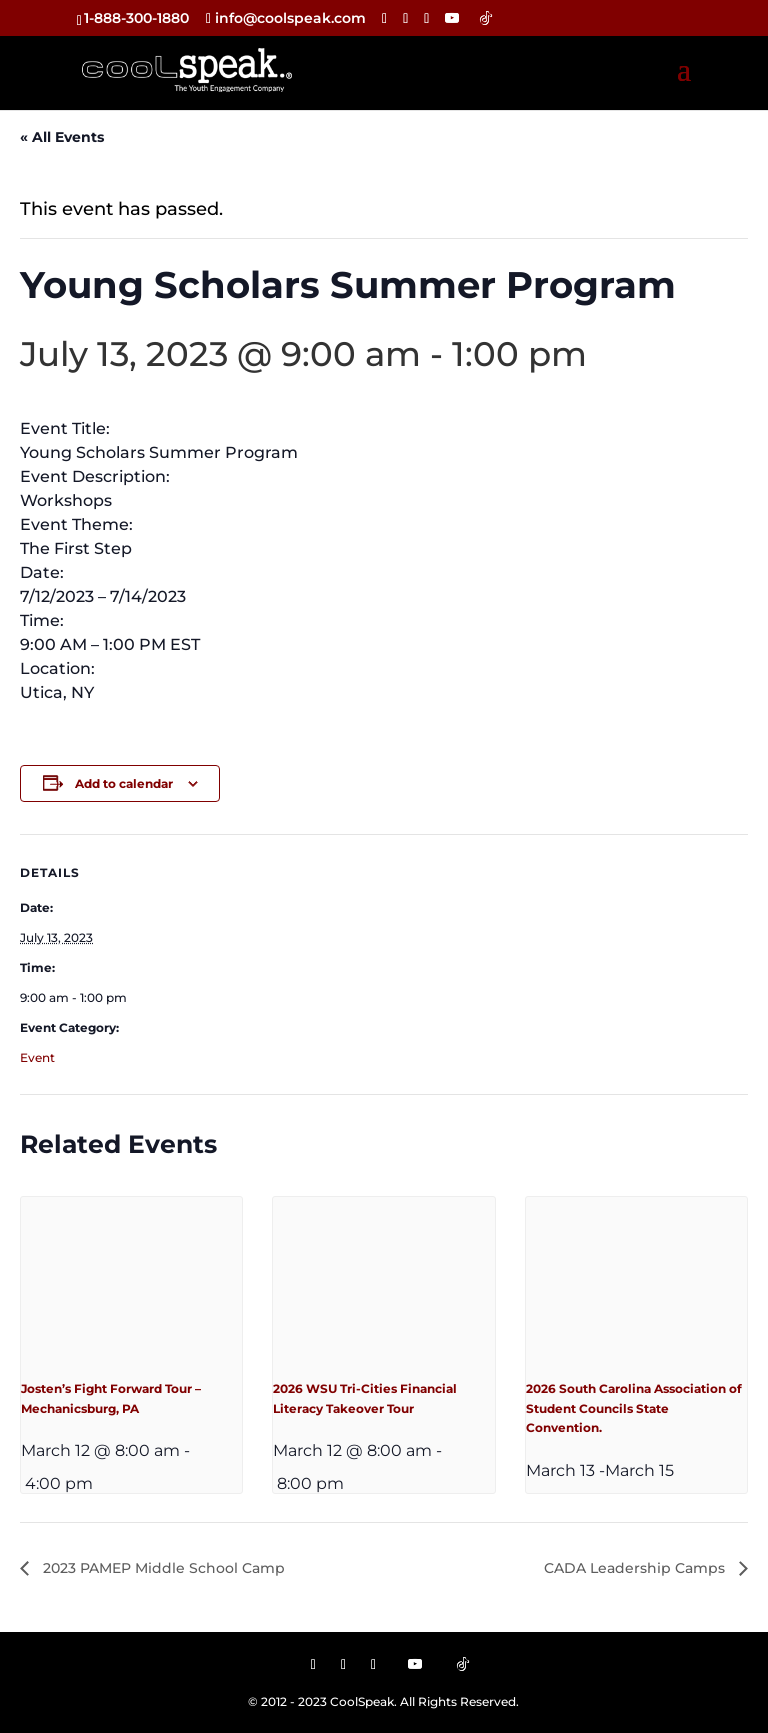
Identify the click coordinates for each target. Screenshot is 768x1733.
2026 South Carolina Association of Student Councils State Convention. (634, 1408)
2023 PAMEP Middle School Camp (162, 1568)
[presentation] (131, 1280)
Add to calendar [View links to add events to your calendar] (124, 783)
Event (37, 1057)
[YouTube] (452, 18)
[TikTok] (486, 18)
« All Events (62, 137)
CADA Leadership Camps (636, 1568)
